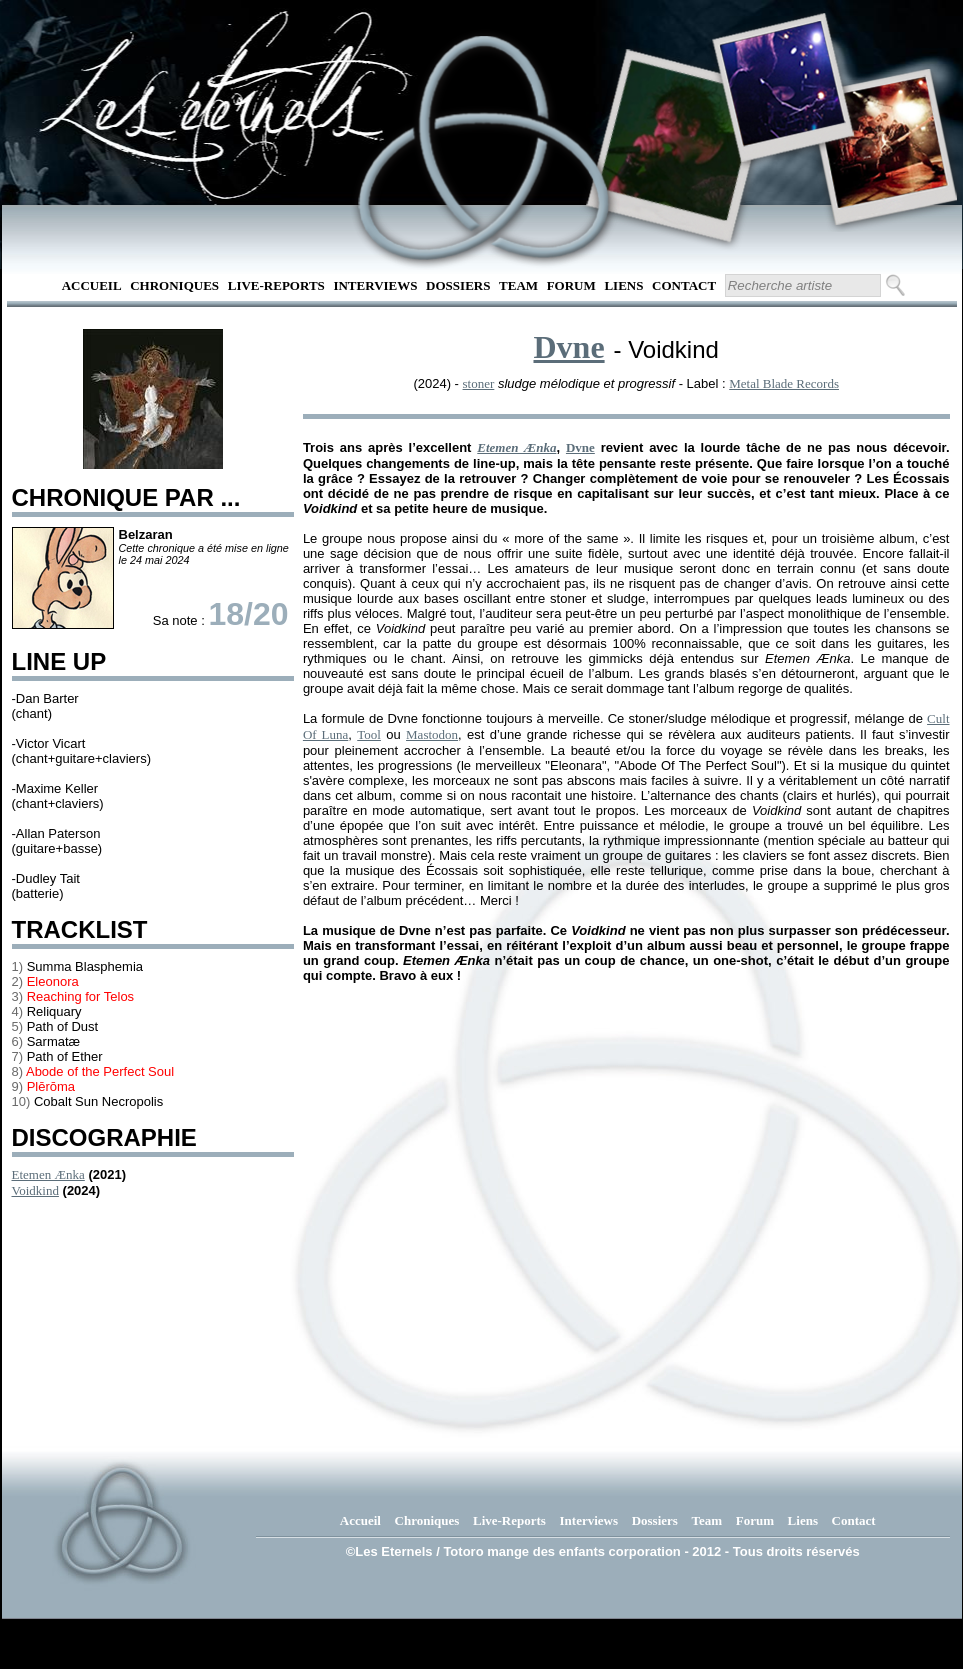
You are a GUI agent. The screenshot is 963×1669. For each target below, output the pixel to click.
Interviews (375, 285)
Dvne (568, 347)
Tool (369, 734)
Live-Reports (276, 285)
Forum (571, 285)
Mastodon (432, 734)
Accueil (92, 285)
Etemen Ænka (48, 1174)
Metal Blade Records (784, 383)
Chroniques (174, 285)
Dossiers (458, 285)
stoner (479, 383)
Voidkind (35, 1190)
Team (518, 285)
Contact (684, 285)
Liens (623, 285)
